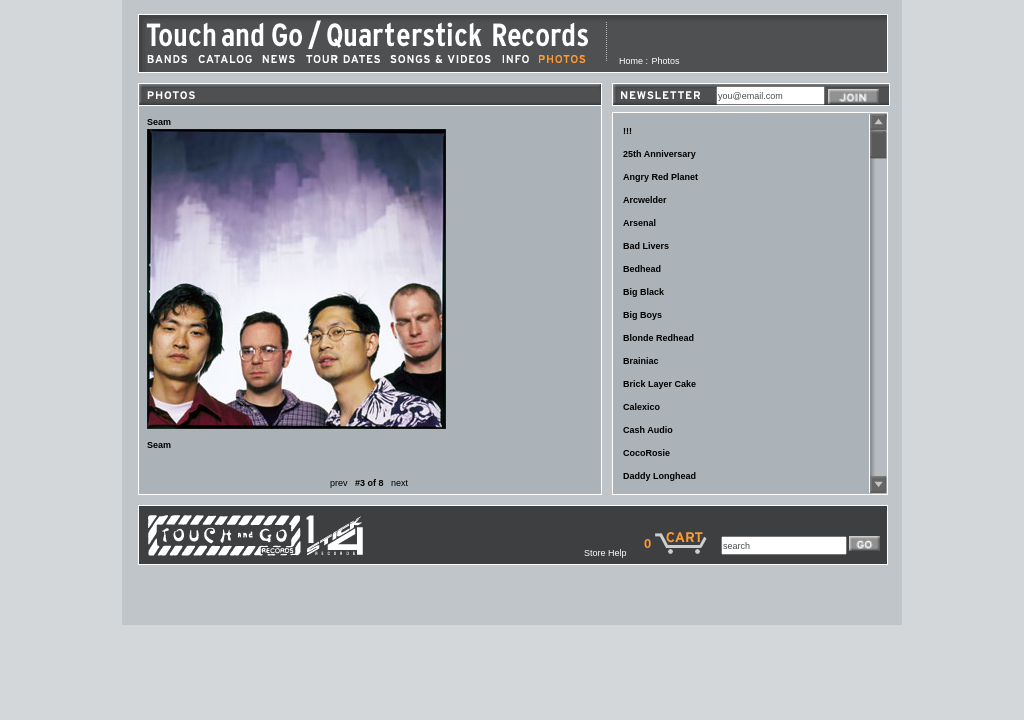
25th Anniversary (659, 154)
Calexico (641, 407)
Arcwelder (645, 200)
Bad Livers (646, 246)
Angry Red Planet (660, 177)
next (399, 483)
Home (631, 61)
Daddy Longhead (659, 476)
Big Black (643, 292)
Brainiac (641, 361)
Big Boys (642, 315)
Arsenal (639, 223)
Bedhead (642, 269)
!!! (627, 131)
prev (339, 483)
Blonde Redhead (658, 338)
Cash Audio (648, 430)
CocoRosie (646, 453)
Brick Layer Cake (659, 384)
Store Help (614, 553)
